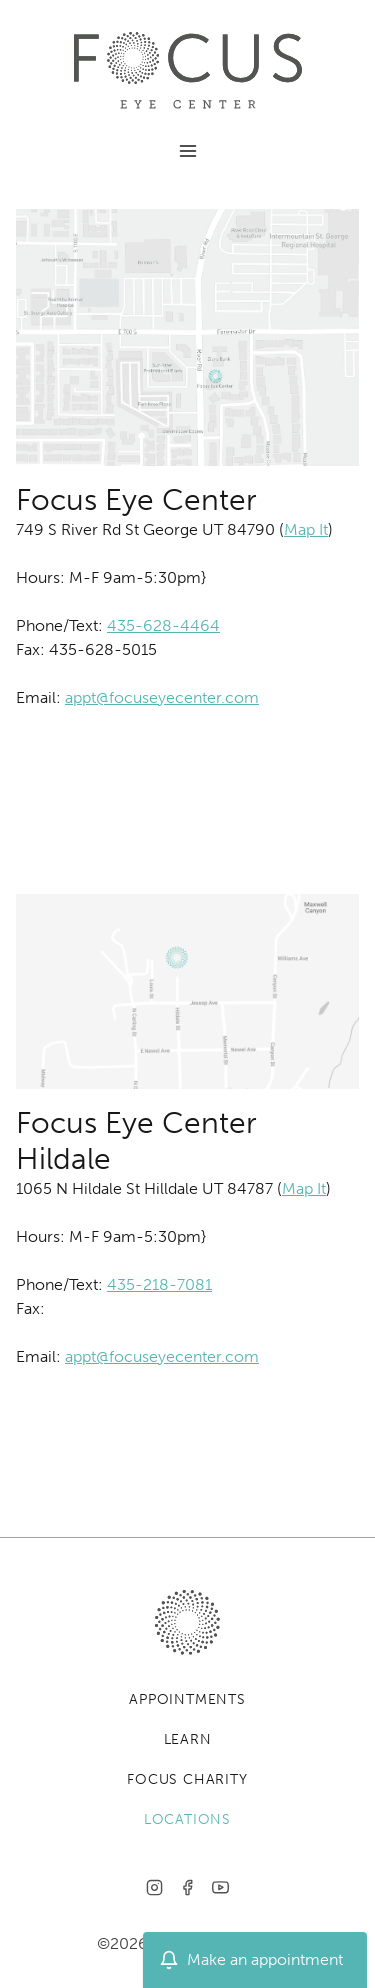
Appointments (187, 1699)
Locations (187, 1819)
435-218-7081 (159, 1284)
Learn (188, 1739)
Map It (306, 529)
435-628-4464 (163, 625)
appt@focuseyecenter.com (162, 697)
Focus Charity (187, 1779)
